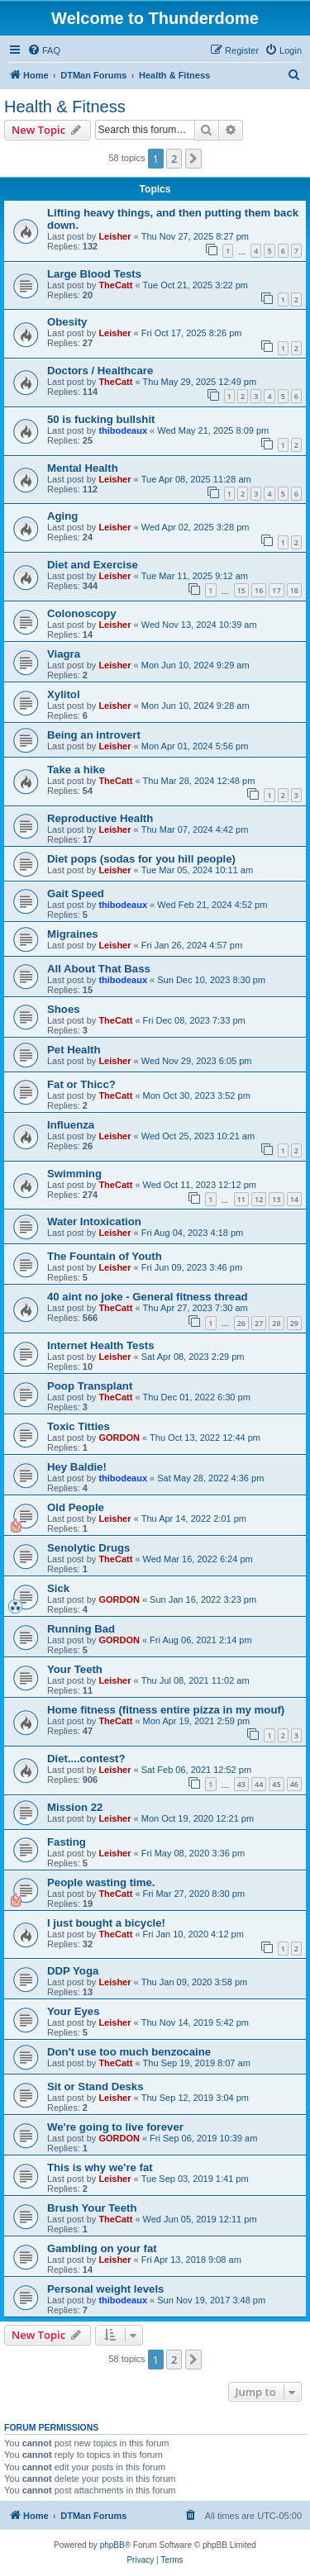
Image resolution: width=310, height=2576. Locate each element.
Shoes (63, 1009)
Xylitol (63, 694)
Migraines (72, 934)
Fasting (66, 1842)
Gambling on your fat (102, 2248)
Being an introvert (94, 735)
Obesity (67, 322)
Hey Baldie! (77, 1467)
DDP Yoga (72, 1971)
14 (294, 1199)
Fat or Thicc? (81, 1084)
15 (241, 590)
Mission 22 (75, 1807)
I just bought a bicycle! (106, 1923)
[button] (193, 159)
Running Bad (81, 1629)
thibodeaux (122, 430)
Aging (62, 516)
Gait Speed (75, 893)
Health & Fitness (65, 106)
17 (276, 590)
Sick (58, 1588)
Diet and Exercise (92, 564)
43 (241, 1784)
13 (276, 1199)
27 (259, 1323)
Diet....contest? (86, 1758)
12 (259, 1199)
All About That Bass (98, 968)
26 (241, 1323)
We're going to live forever (115, 2127)
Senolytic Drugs (88, 1548)
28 (276, 1323)
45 (276, 1784)
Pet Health (74, 1049)
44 (259, 1784)
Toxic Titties (78, 1426)
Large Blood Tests (94, 274)
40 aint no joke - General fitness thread (147, 1296)
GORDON (119, 1437)
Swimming (74, 1173)
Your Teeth (75, 1669)
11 (241, 1199)
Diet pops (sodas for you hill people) (141, 859)
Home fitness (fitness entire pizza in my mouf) (165, 1710)
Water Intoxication (94, 1221)
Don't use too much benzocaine (129, 2052)
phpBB (112, 2545)
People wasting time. (101, 1882)
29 (294, 1323)
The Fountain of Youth (104, 1256)
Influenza (70, 1125)
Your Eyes (73, 2011)
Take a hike (76, 769)
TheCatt (115, 285)
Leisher (114, 236)
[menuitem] (43, 50)
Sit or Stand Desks (95, 2086)
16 (259, 590)
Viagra (63, 654)
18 (294, 590)
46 (294, 1784)
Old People (75, 1507)
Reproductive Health (100, 818)
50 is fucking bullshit (101, 419)
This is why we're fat (100, 2167)
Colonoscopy (82, 613)
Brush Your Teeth (91, 2208)
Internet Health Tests (100, 1345)
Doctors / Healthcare (100, 370)
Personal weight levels (105, 2289)
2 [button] (174, 158)
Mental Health (82, 468)
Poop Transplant (89, 1386)
